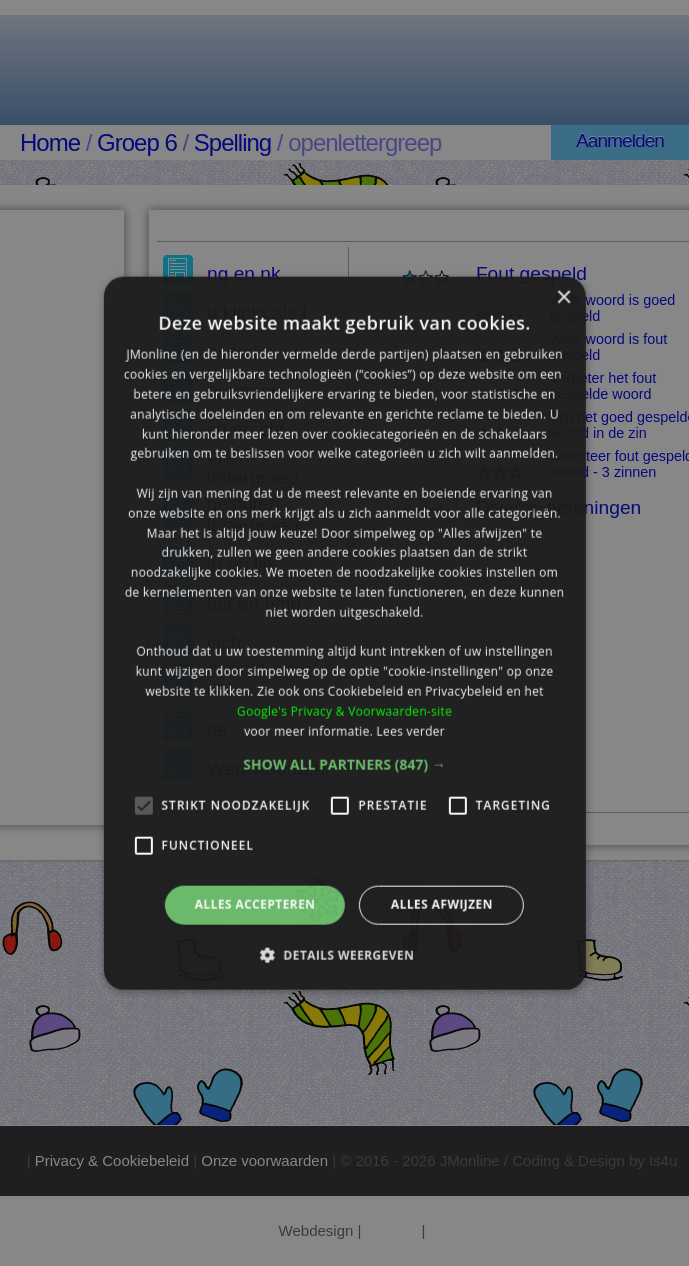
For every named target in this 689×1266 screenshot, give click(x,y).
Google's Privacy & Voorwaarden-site (344, 710)
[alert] (344, 633)
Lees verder (410, 730)
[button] (344, 765)
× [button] (563, 298)
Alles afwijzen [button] (442, 904)
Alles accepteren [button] (255, 904)
